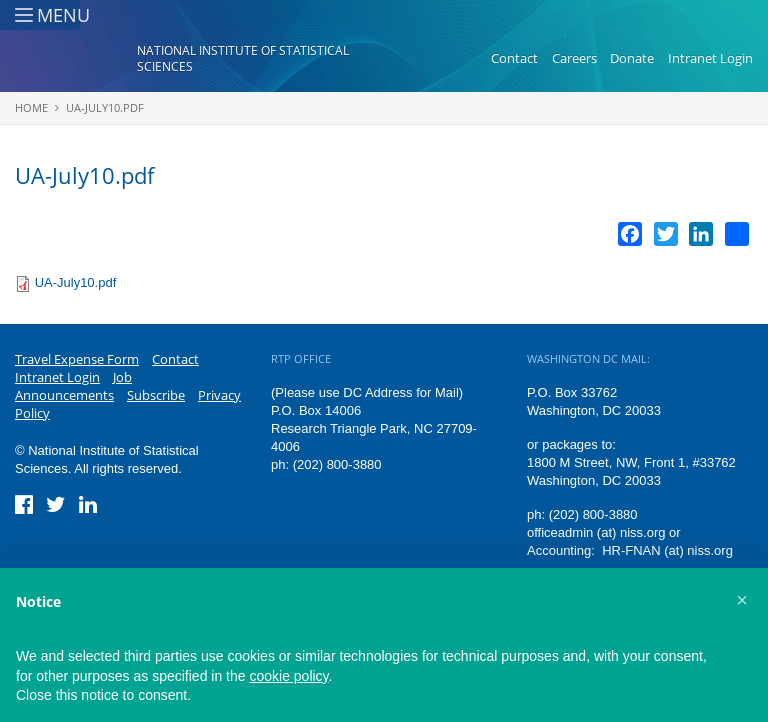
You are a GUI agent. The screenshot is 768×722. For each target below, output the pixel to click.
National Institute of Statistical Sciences (243, 58)
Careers (574, 58)
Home (31, 107)
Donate (632, 58)
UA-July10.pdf (105, 107)
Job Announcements (73, 386)
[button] (742, 600)
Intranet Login (710, 58)
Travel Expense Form (77, 359)
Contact (514, 58)
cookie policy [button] (288, 676)
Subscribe (156, 395)
